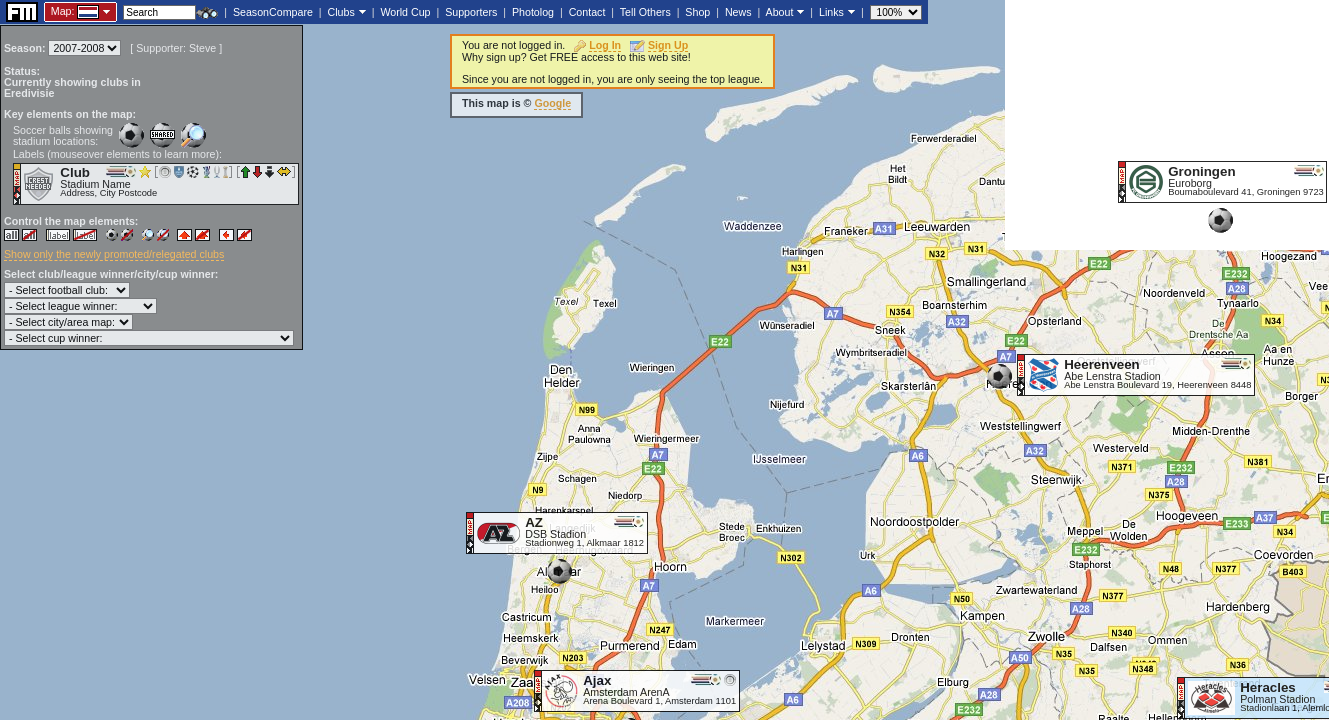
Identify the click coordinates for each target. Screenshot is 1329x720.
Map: (63, 11)
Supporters (471, 12)
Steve (202, 48)
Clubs (341, 12)
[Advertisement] (1167, 125)
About (780, 12)
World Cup (405, 12)
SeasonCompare (273, 12)
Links (831, 12)
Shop (697, 12)
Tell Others (645, 12)
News (738, 12)
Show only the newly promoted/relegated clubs (114, 254)
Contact (587, 12)
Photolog (533, 12)
